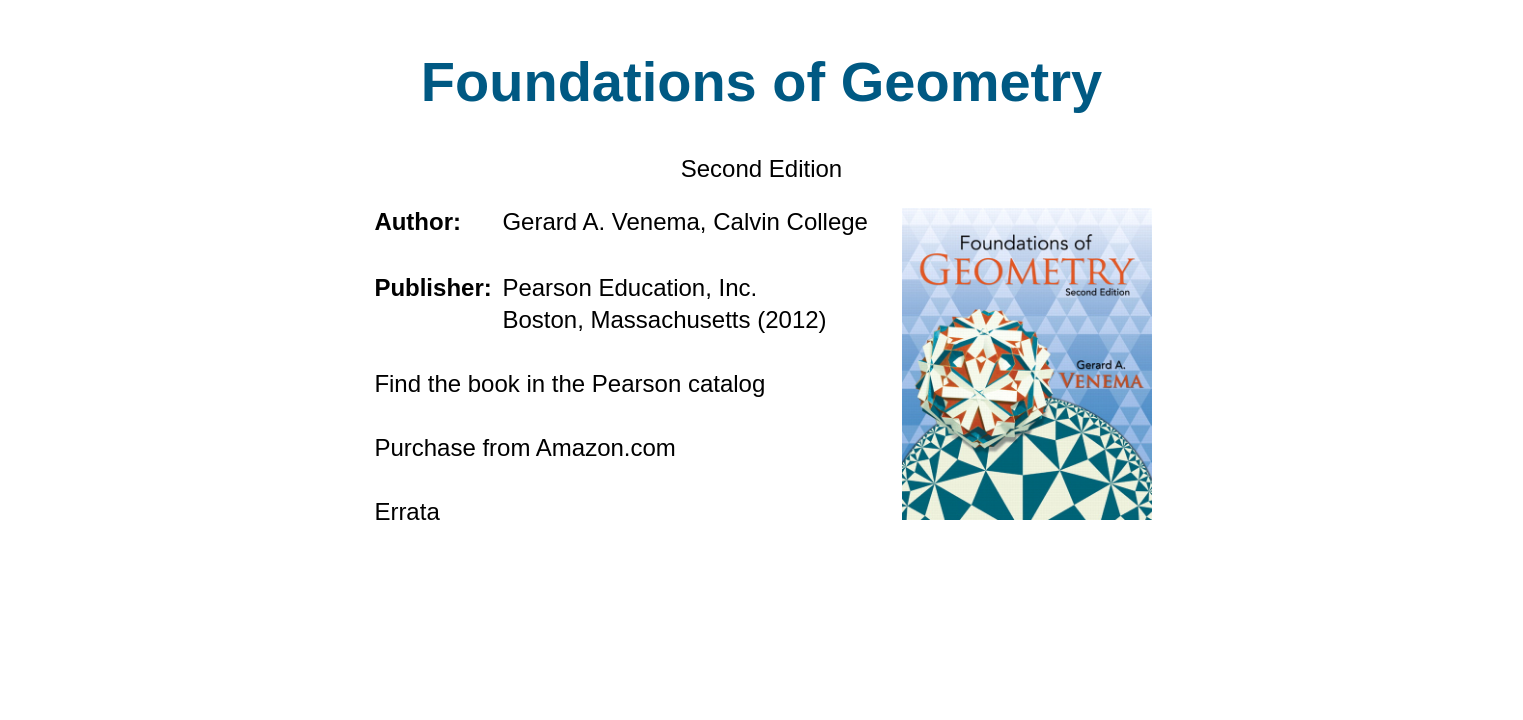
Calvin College (790, 221)
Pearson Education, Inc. (629, 287)
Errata (406, 511)
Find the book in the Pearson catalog (569, 383)
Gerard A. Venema (600, 221)
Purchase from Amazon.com (524, 447)
